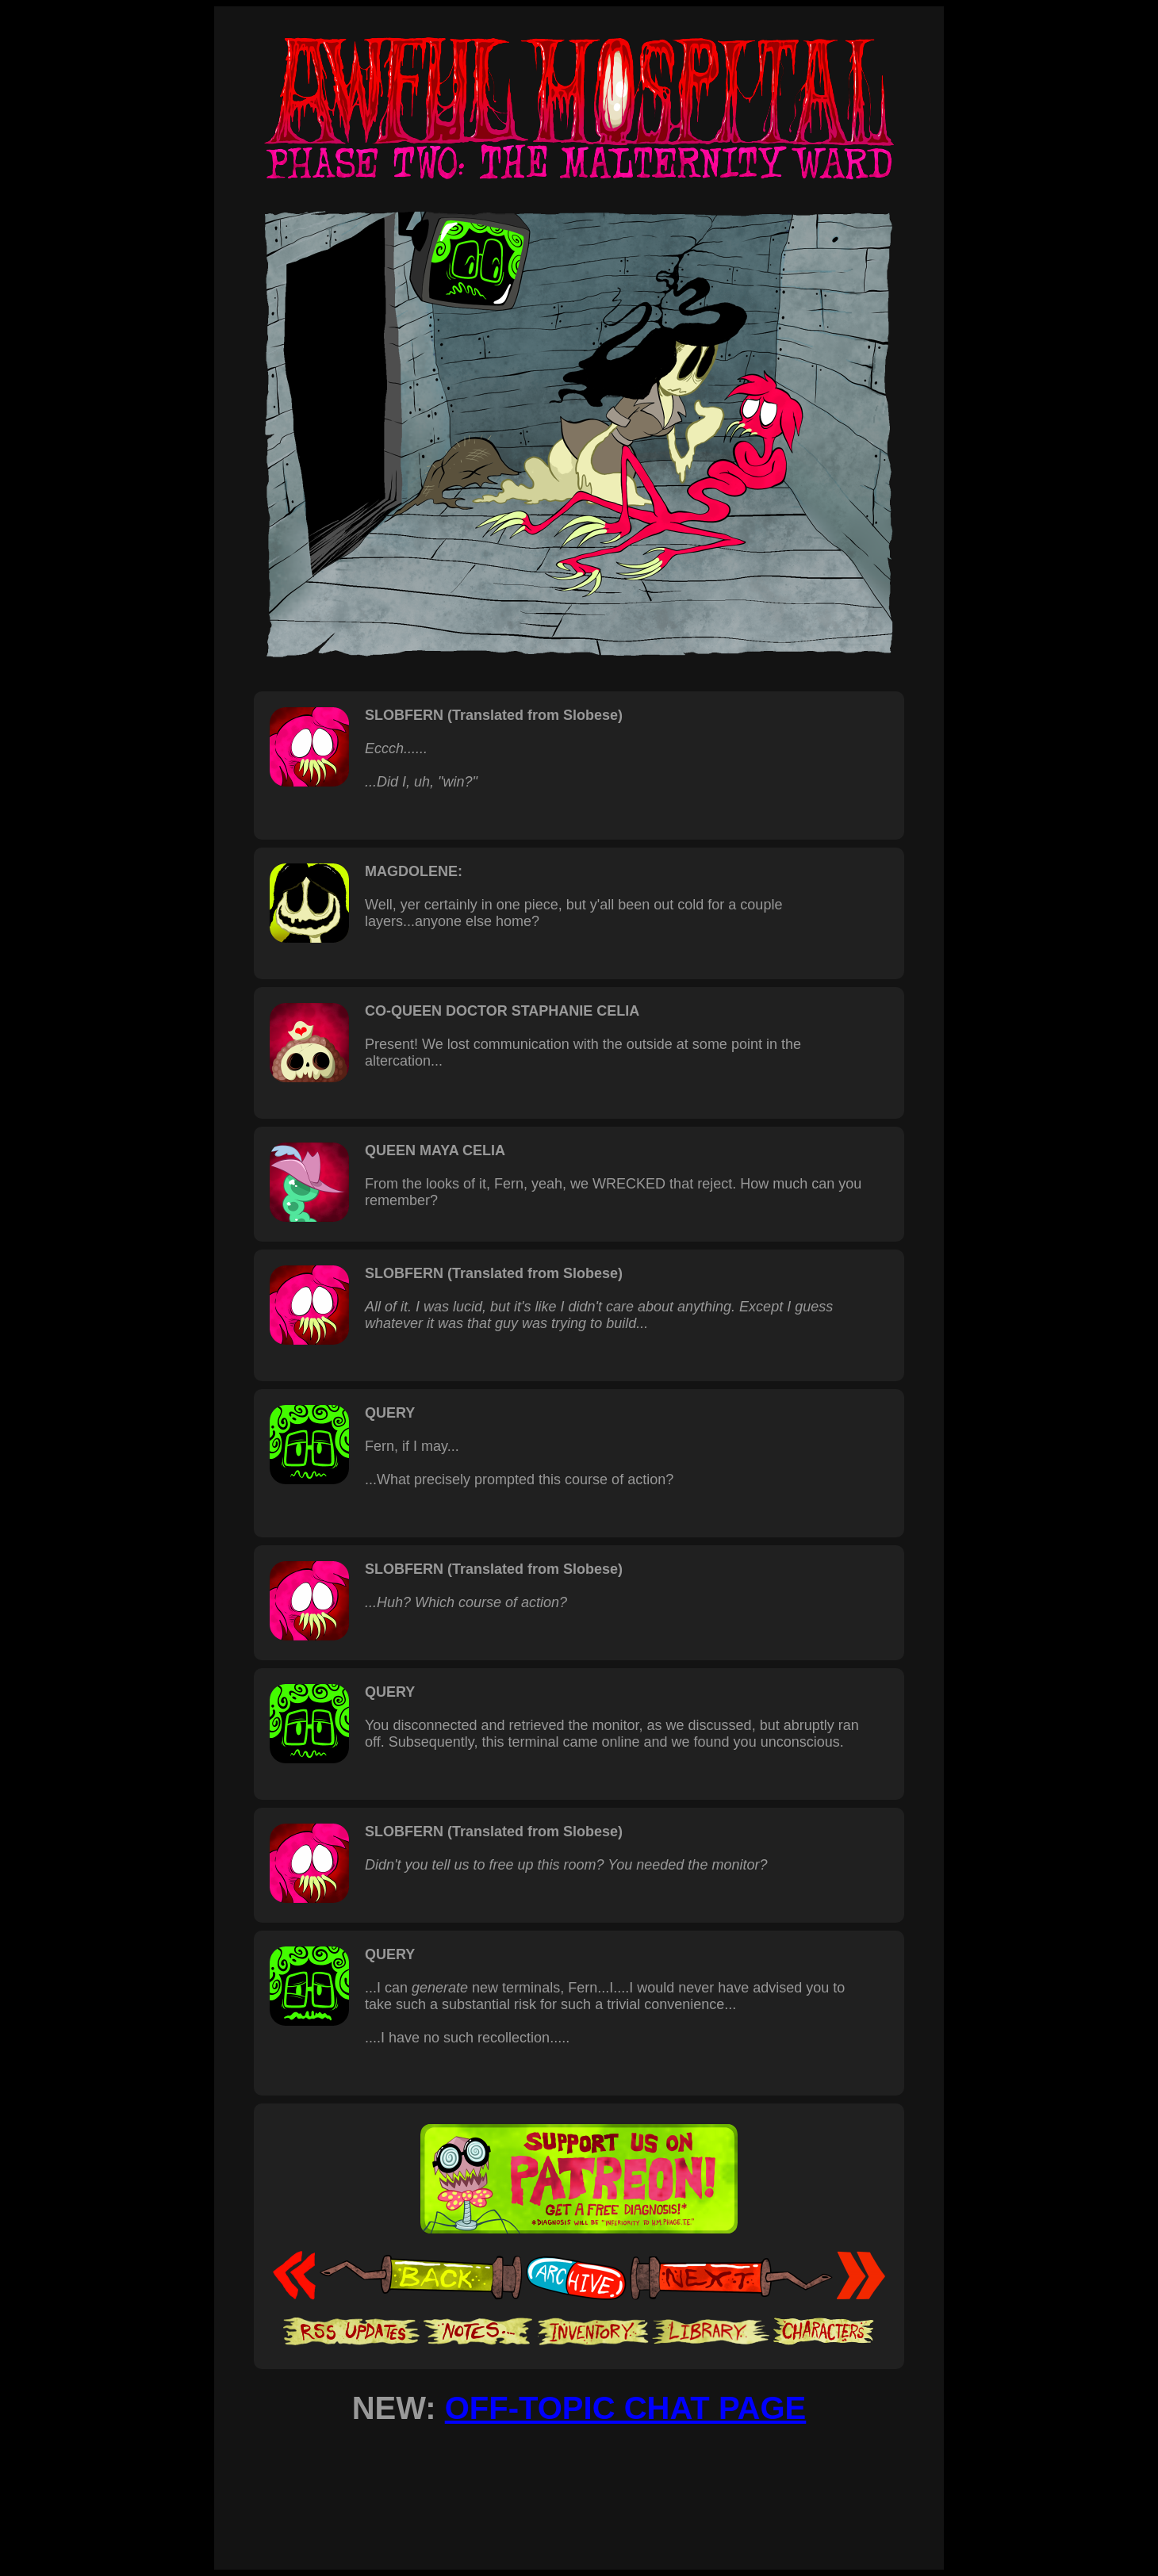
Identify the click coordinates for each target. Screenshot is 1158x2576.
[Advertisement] (579, 2483)
